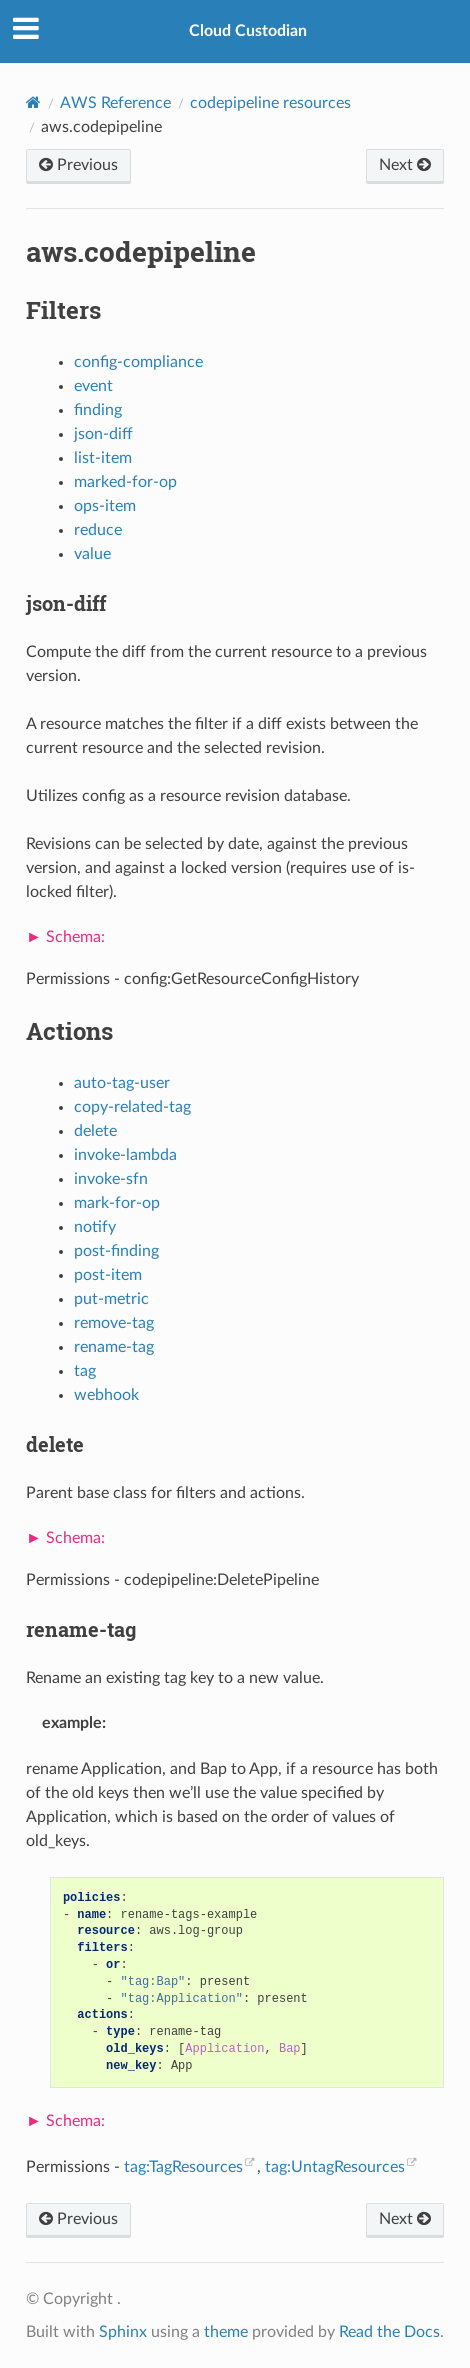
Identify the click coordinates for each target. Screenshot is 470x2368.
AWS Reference (115, 103)
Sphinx (123, 2332)
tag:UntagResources (335, 2167)
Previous (78, 165)
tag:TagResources (183, 2167)
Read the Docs (389, 2332)
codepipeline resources (270, 103)
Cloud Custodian (248, 31)
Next (405, 165)
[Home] (33, 102)
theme (226, 2332)
